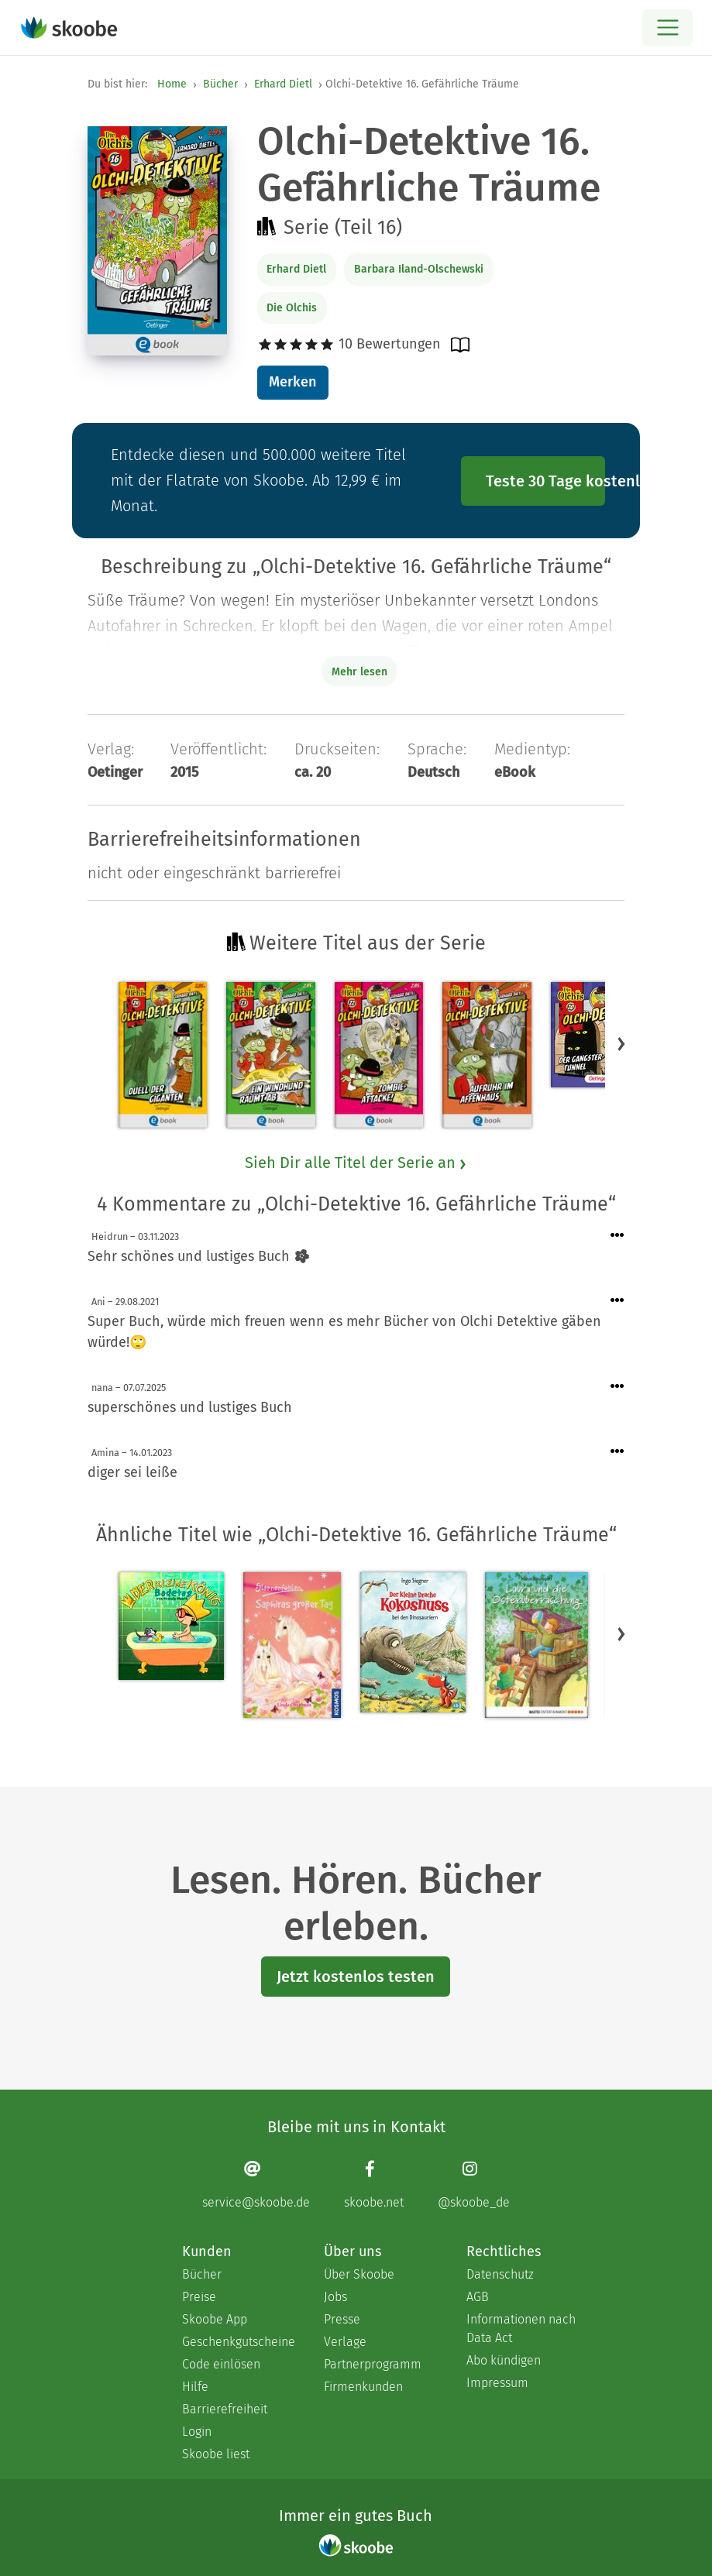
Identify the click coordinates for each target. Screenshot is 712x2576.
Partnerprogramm (372, 2364)
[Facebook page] (373, 2184)
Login (197, 2431)
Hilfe (195, 2386)
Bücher (220, 84)
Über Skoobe (359, 2274)
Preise (199, 2296)
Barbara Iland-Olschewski (418, 269)
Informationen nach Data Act (521, 2328)
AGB (477, 2296)
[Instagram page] (473, 2184)
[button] (621, 1043)
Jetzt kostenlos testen (356, 1976)
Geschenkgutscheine (237, 2341)
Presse (342, 2319)
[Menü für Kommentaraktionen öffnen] (617, 1235)
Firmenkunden (363, 2386)
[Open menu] (667, 27)
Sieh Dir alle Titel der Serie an (356, 1162)
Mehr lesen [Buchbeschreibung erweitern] (359, 671)
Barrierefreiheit (224, 2409)
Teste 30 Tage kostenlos (545, 481)
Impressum (497, 2382)
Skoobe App (214, 2319)
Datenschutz (500, 2274)
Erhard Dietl (283, 84)
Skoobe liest (215, 2454)
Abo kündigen (503, 2360)
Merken (292, 381)
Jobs (335, 2296)
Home (172, 84)
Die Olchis (292, 307)
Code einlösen (221, 2364)
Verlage (345, 2341)
